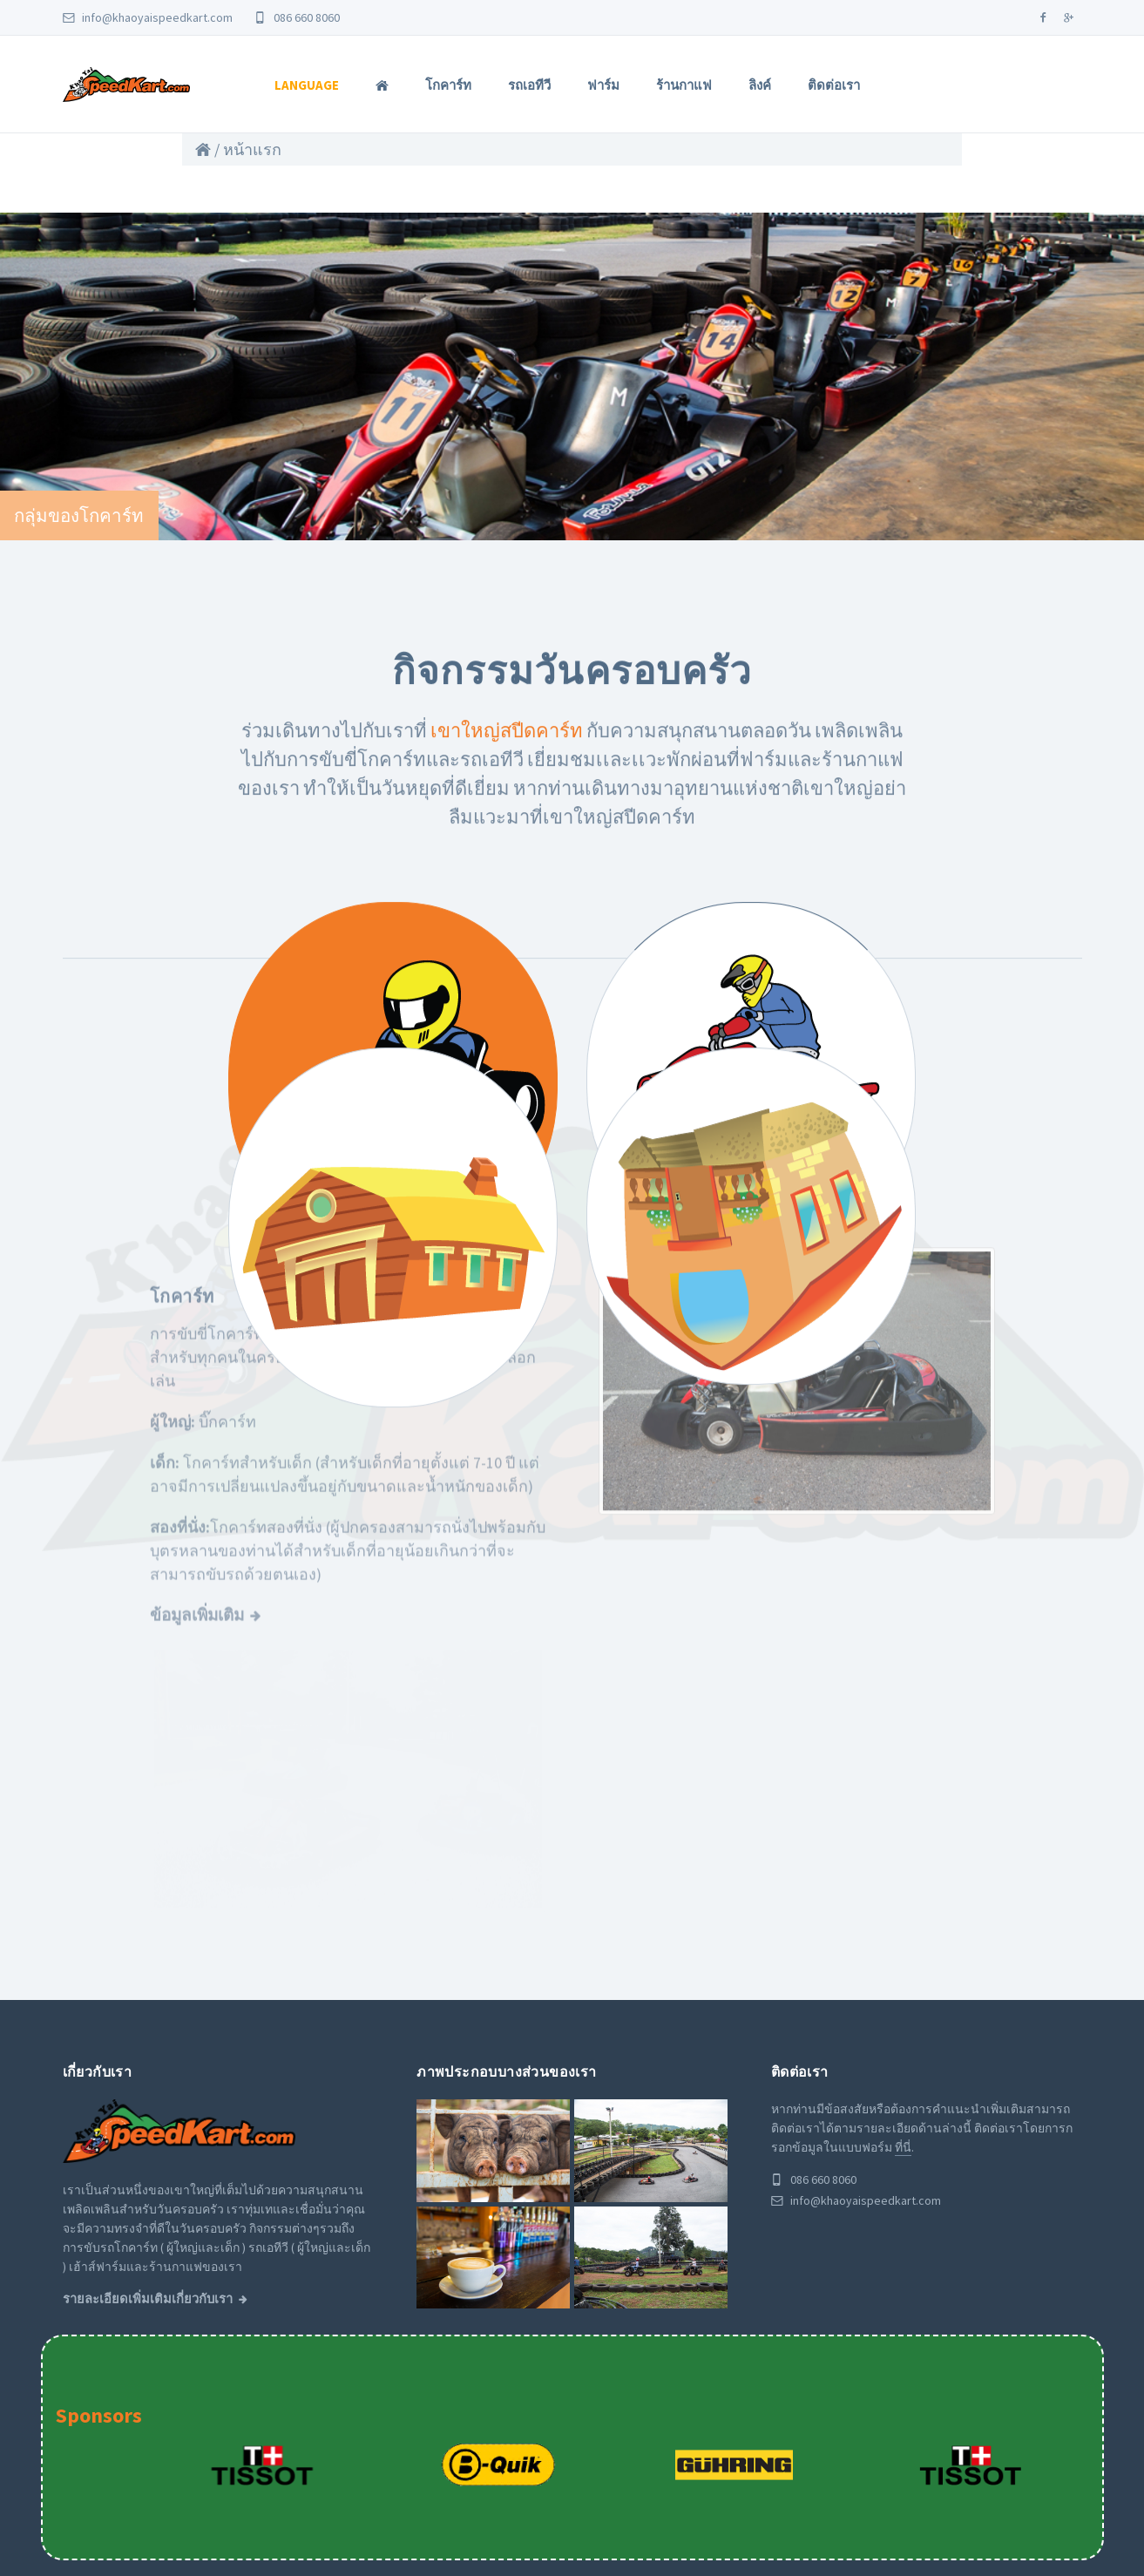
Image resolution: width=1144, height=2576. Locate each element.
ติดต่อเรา (834, 85)
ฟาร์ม (603, 85)
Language (306, 85)
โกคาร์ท (448, 85)
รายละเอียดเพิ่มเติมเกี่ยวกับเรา (148, 2153)
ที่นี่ (903, 2002)
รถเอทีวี (529, 85)
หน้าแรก (252, 149)
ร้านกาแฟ (684, 85)
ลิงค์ (759, 85)
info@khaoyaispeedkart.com (148, 17)
